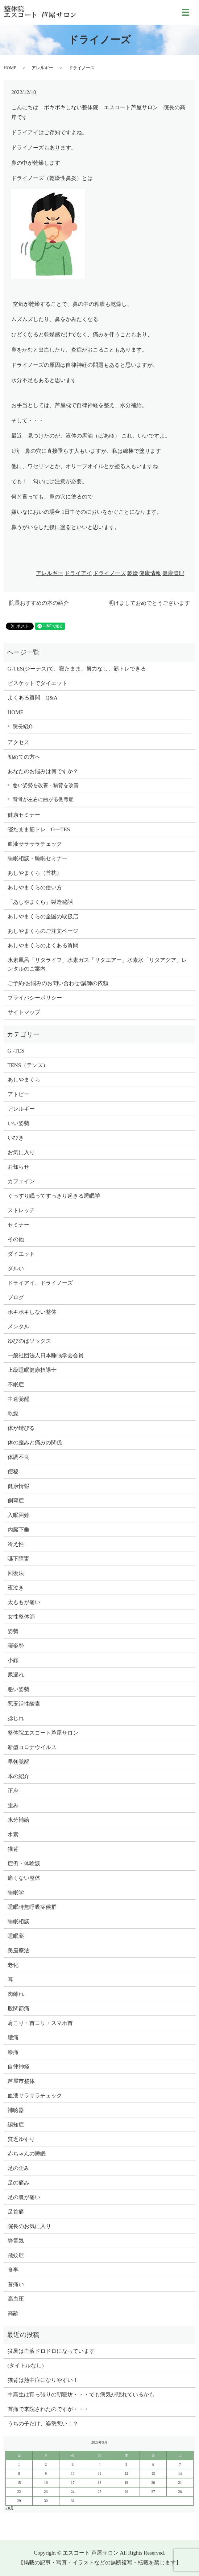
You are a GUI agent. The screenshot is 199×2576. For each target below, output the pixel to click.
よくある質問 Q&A (33, 698)
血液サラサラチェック (35, 844)
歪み (13, 1805)
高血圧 (16, 2299)
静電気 (16, 2241)
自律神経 (18, 2067)
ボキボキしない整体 (32, 1312)
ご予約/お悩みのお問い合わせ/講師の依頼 (58, 983)
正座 (13, 1791)
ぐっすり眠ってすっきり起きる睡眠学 (54, 1196)
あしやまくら (24, 1080)
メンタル (18, 1326)
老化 (13, 1965)
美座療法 (18, 1950)
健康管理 (173, 573)
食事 (13, 2270)
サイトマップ (24, 1012)
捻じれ (16, 1718)
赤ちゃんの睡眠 (27, 2154)
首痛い (16, 2284)
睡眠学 (16, 1892)
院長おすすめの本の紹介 (39, 603)
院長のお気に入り (29, 2226)
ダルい (16, 1268)
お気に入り (21, 1152)
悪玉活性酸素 (24, 1704)
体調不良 (18, 1457)
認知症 (16, 2125)
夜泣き (16, 1588)
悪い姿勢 (18, 1689)
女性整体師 (21, 1617)
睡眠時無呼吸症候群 (32, 1907)
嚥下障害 (18, 1559)
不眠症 (16, 1384)
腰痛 (13, 2037)
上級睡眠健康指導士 (32, 1370)
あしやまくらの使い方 (35, 887)
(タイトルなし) (26, 2365)
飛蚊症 (16, 2255)
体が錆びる (21, 1428)
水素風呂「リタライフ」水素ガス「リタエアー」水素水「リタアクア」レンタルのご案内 (97, 964)
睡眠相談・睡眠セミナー (37, 858)
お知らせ (18, 1167)
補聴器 (16, 2110)
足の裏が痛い (24, 2197)
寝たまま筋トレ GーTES (39, 829)
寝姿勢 (16, 1646)
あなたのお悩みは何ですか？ (43, 771)
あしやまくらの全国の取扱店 (43, 916)
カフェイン (21, 1181)
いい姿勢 (18, 1123)
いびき (16, 1138)
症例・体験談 (24, 1863)
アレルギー (42, 67)
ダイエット (21, 1254)
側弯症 (16, 1501)
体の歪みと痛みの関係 (35, 1442)
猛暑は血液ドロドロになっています (51, 2351)
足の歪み (18, 2168)
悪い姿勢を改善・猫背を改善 (46, 785)
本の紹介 (18, 1776)
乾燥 (132, 573)
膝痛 (13, 2052)
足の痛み (18, 2183)
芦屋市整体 (21, 2081)
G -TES (16, 1051)
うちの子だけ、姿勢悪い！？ (43, 2424)
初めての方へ (24, 757)
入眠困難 (18, 1515)
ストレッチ (21, 1210)
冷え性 (16, 1544)
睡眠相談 (18, 1921)
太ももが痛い (24, 1602)
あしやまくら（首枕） (35, 873)
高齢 (13, 2313)
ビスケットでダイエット (37, 683)
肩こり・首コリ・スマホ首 (40, 2023)
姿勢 (13, 1631)
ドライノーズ (109, 573)
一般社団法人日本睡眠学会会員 (46, 1355)
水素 (13, 1834)
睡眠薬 (16, 1936)
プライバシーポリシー (35, 998)
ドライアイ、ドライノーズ (40, 1283)
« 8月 (9, 2508)
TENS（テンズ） (28, 1065)
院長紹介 (23, 726)
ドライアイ (78, 573)
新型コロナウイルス (32, 1747)
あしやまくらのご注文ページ (43, 931)
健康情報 (150, 573)
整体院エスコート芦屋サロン (43, 1733)
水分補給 (18, 1820)
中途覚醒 (18, 1399)
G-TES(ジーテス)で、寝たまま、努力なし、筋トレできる (77, 669)
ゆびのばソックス (29, 1341)
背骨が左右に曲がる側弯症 (43, 799)
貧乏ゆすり (21, 2139)
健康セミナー (24, 815)
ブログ (16, 1297)
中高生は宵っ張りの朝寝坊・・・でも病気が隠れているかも (81, 2394)
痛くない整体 (24, 1878)
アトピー (18, 1094)
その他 (16, 1239)
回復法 (16, 1573)
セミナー (18, 1225)
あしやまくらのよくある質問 (43, 945)
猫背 (13, 1849)
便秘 (13, 1471)
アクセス (18, 742)
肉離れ (16, 1994)
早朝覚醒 (18, 1762)
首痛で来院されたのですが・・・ (48, 2409)
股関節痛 (18, 2008)
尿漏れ (16, 1675)
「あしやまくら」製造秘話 (40, 902)
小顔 (13, 1660)
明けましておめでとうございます (149, 603)
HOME (10, 67)
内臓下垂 (18, 1530)
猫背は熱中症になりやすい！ (43, 2380)
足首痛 (16, 2212)
